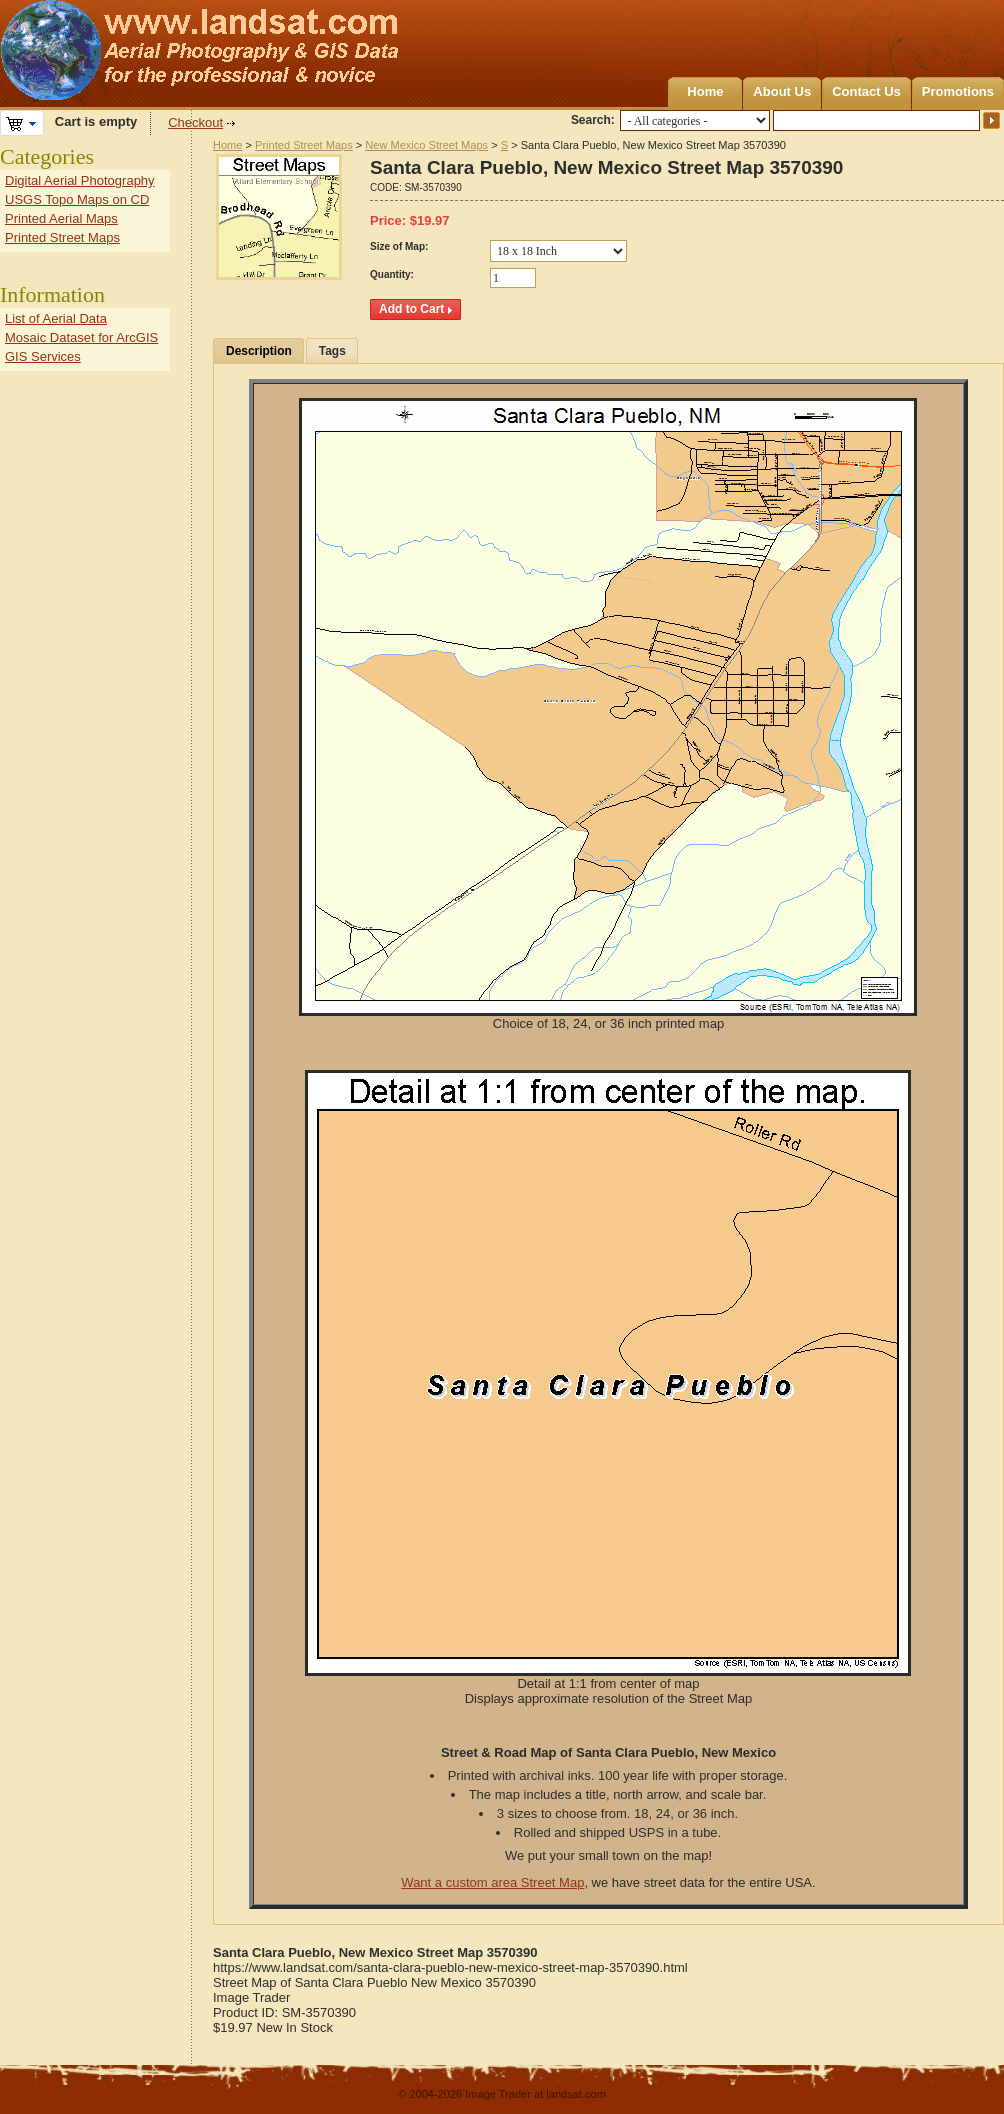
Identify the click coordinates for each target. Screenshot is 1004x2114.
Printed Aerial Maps (61, 218)
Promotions (958, 91)
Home (705, 91)
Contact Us (866, 91)
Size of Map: (399, 246)
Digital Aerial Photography (80, 180)
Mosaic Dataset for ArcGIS (81, 337)
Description (259, 351)
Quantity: (392, 274)
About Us (782, 91)
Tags (332, 351)
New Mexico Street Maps (426, 145)
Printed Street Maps (304, 145)
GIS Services (43, 356)
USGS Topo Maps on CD (77, 199)
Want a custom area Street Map (492, 1882)
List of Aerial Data (56, 318)
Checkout (195, 122)
